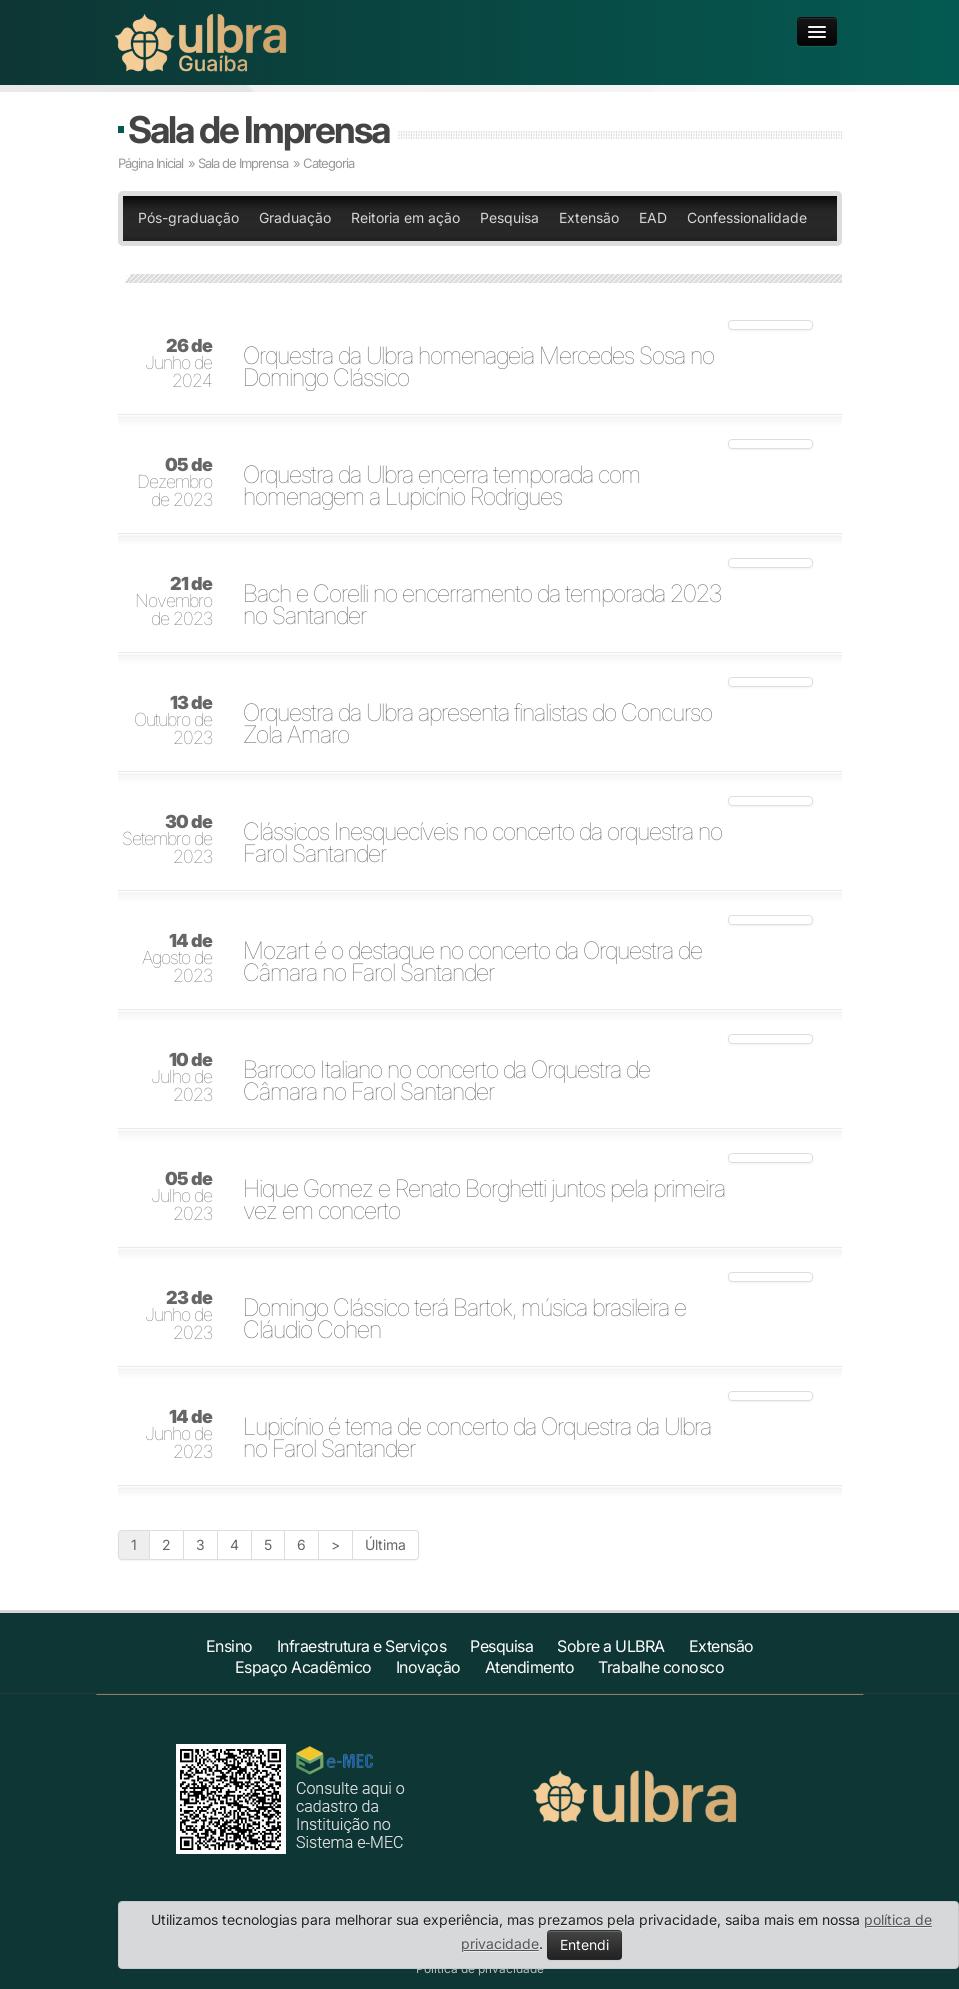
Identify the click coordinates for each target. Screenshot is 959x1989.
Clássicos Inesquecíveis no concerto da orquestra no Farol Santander (482, 843)
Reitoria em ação (405, 217)
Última (385, 1544)
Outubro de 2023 (173, 721)
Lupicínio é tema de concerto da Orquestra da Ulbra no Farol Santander (477, 1438)
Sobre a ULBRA (611, 1646)
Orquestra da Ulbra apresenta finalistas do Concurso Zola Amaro (477, 724)
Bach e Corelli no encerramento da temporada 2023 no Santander (482, 605)
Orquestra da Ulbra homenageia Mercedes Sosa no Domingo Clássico (478, 367)
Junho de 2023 (178, 1316)
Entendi (584, 1944)
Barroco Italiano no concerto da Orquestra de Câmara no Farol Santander (446, 1081)
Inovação (428, 1667)
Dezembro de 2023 (174, 483)
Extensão (589, 217)
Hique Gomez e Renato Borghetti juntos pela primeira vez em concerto (484, 1200)
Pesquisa (509, 217)
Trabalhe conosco (661, 1667)
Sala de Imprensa (258, 129)
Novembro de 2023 (173, 602)
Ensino (229, 1646)
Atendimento (530, 1667)
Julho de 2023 (181, 1078)
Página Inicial (150, 163)
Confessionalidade (747, 217)
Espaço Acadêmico (303, 1667)
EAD (653, 217)
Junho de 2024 (178, 364)
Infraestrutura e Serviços (362, 1646)
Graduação (295, 217)
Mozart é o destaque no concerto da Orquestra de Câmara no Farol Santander (472, 962)
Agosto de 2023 (177, 959)
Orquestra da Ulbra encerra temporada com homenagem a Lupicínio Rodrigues (441, 486)
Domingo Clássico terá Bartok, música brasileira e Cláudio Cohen (464, 1319)
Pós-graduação (188, 217)
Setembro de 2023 (167, 840)
